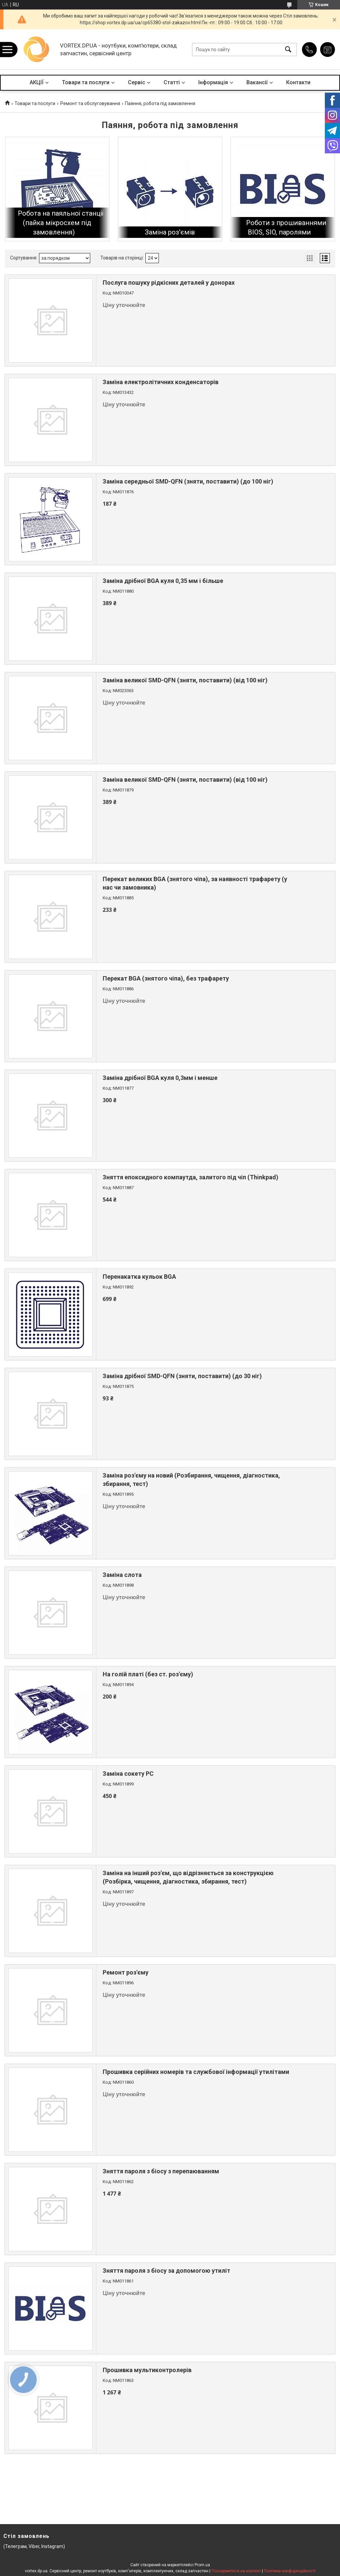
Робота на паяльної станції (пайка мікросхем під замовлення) (60, 222)
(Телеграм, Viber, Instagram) (34, 2546)
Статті (172, 82)
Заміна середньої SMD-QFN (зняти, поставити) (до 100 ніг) (188, 481)
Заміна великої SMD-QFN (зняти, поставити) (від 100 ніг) (185, 680)
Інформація (213, 82)
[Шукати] (288, 49)
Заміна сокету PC (128, 1773)
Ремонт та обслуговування (90, 103)
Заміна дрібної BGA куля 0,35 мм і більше (163, 580)
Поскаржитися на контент (236, 2571)
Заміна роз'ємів (170, 232)
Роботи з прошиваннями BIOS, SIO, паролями (286, 227)
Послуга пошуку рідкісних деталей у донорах (169, 282)
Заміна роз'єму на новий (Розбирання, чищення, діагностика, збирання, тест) (191, 1479)
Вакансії (257, 82)
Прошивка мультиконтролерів (147, 2369)
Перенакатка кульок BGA (139, 1276)
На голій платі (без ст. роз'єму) (148, 1674)
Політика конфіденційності (289, 2571)
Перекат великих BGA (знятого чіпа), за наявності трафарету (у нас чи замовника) (195, 883)
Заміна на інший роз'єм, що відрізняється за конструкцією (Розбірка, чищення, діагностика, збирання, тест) (188, 1877)
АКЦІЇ (36, 82)
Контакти (298, 82)
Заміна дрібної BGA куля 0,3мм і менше (160, 1077)
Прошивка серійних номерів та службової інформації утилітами (196, 2071)
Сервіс (136, 82)
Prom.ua (202, 2565)
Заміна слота (122, 1574)
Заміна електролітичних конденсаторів (160, 381)
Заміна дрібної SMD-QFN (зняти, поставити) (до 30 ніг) (182, 1375)
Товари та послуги (85, 82)
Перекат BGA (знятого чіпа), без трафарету (166, 978)
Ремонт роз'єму (125, 1972)
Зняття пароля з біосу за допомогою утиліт (166, 2270)
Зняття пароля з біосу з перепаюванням (161, 2171)
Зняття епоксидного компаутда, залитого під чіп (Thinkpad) (190, 1177)
